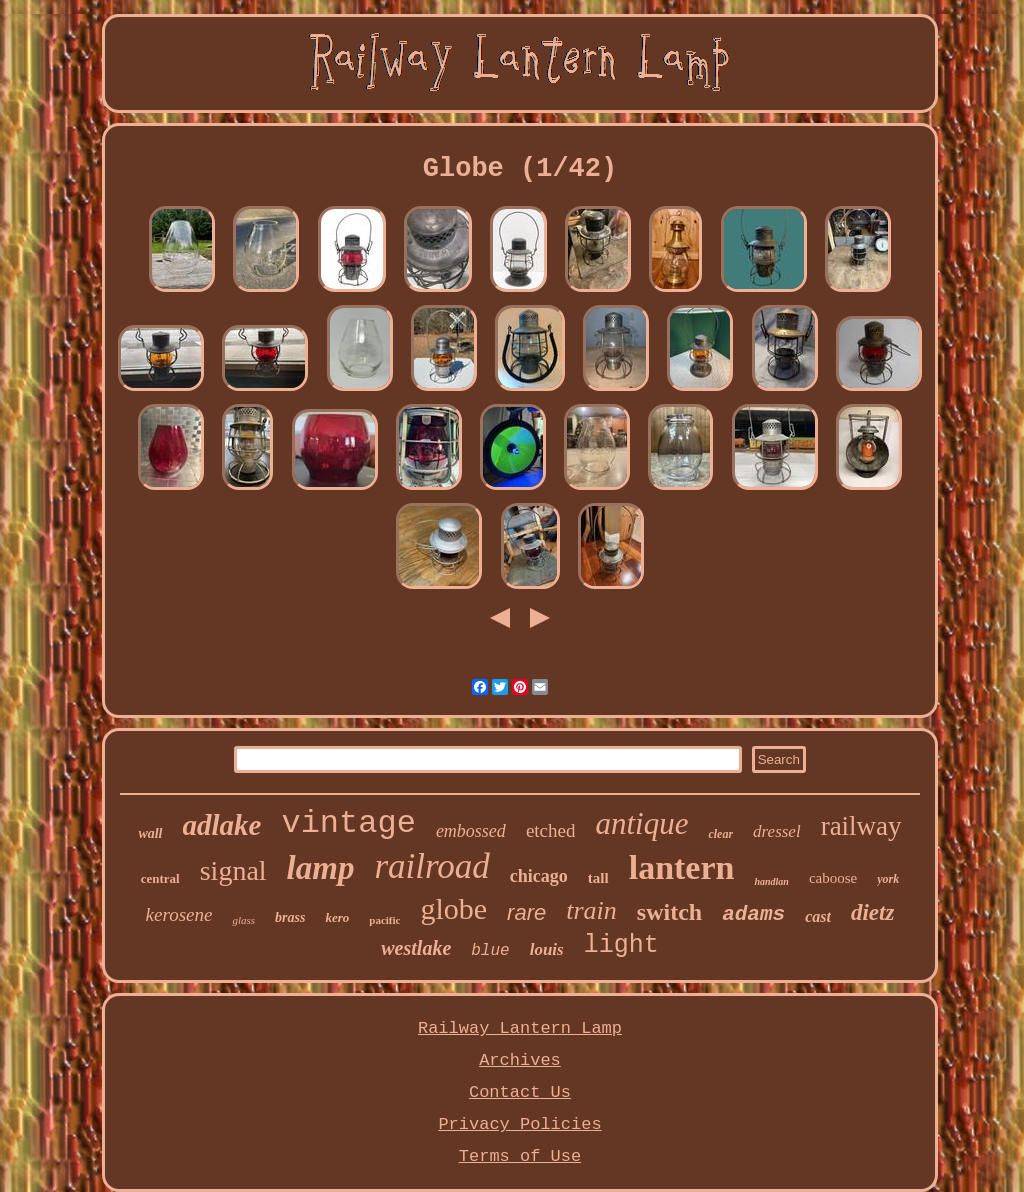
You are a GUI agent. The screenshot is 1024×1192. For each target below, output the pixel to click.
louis (547, 949)
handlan (771, 881)
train (591, 910)
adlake (222, 825)
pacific (384, 920)
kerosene (179, 914)
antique (641, 823)
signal (233, 870)
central (160, 878)
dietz (872, 912)
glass (243, 920)
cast (818, 916)
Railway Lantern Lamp (520, 1028)
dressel (777, 831)
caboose (833, 878)
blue (490, 951)
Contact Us (520, 1092)
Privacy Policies (519, 1124)
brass (290, 917)
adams (753, 914)
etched (551, 830)
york (888, 879)
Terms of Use (520, 1156)
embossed (471, 831)
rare (526, 912)
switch (669, 912)
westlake (416, 948)
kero (337, 917)
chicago (539, 876)
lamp (321, 868)
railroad (431, 866)
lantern (682, 867)
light (621, 945)
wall (150, 833)
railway (861, 826)
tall (598, 878)
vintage (348, 823)
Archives (520, 1060)
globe (453, 908)
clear (720, 834)
